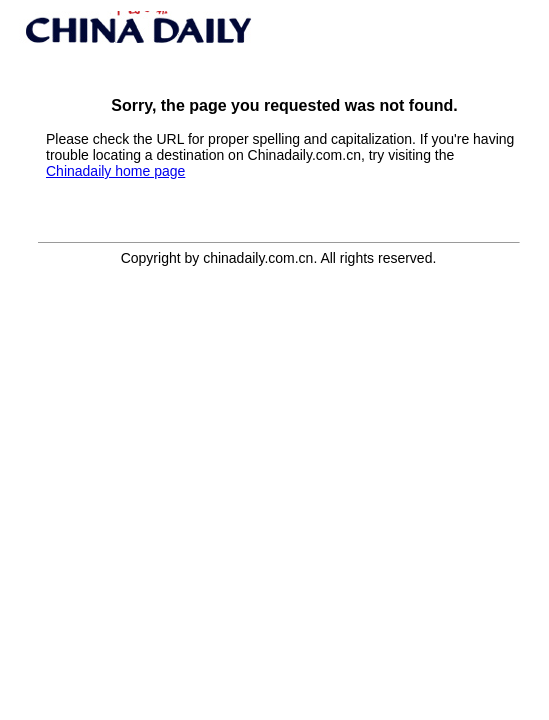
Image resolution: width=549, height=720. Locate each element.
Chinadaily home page (115, 171)
